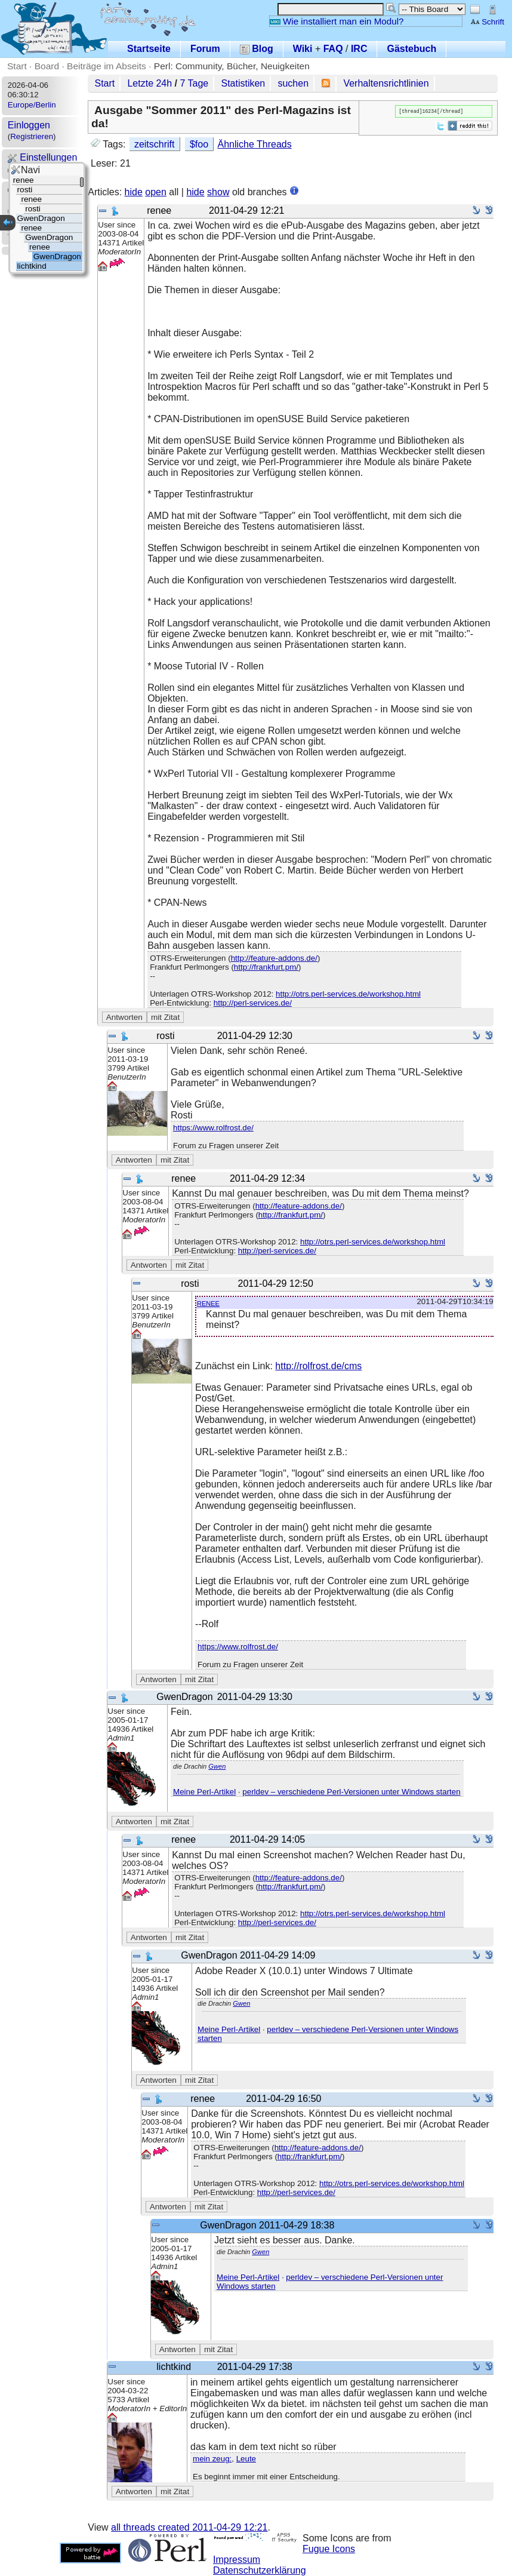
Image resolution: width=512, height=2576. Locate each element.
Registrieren (31, 136)
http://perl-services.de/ (253, 1002)
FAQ (333, 49)
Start (17, 66)
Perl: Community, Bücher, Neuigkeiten (232, 66)
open (155, 192)
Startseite (149, 49)
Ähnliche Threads (254, 144)
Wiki (303, 49)
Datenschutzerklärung (259, 2570)
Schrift (487, 21)
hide (134, 192)
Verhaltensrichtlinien (385, 83)
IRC (359, 49)
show (218, 192)
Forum (205, 49)
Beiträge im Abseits (106, 66)
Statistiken (243, 83)
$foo (199, 144)
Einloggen (29, 125)
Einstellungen (43, 157)
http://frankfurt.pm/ (266, 967)
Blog (256, 49)
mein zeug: (212, 2458)
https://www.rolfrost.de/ (213, 1127)
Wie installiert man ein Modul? (336, 21)
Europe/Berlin (32, 104)
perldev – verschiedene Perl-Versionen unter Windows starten (351, 1791)
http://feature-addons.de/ (274, 958)
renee (208, 1303)
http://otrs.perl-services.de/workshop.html (348, 993)
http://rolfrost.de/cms (318, 1366)
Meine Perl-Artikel (204, 1791)
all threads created (189, 2527)
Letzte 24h (149, 83)
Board (47, 66)
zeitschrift (154, 144)
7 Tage (194, 83)
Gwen (217, 1766)
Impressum (236, 2560)
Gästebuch (411, 49)
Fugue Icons (329, 2549)
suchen (293, 83)
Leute (246, 2458)
